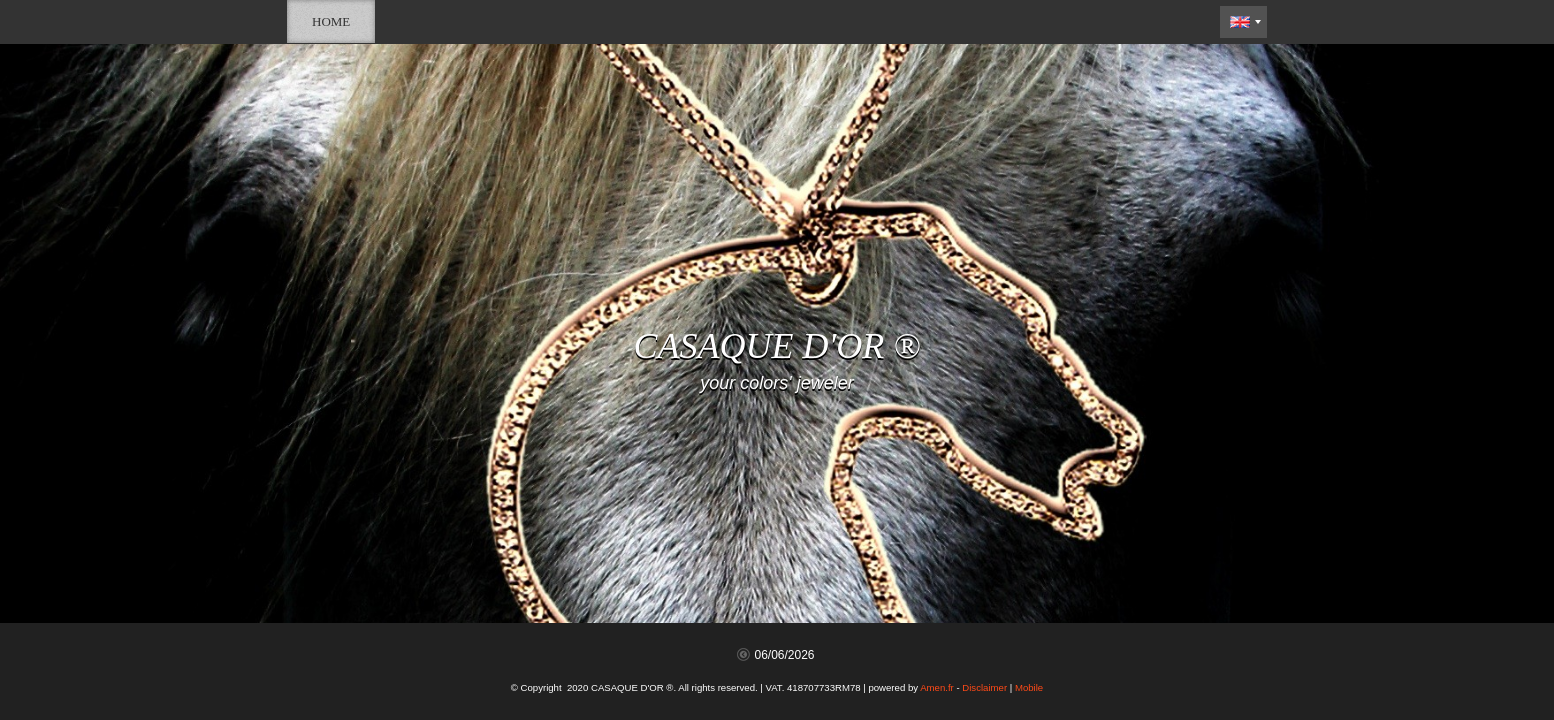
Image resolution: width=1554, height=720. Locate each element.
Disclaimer (984, 687)
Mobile (1029, 687)
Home (331, 21)
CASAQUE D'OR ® (776, 346)
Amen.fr (937, 687)
